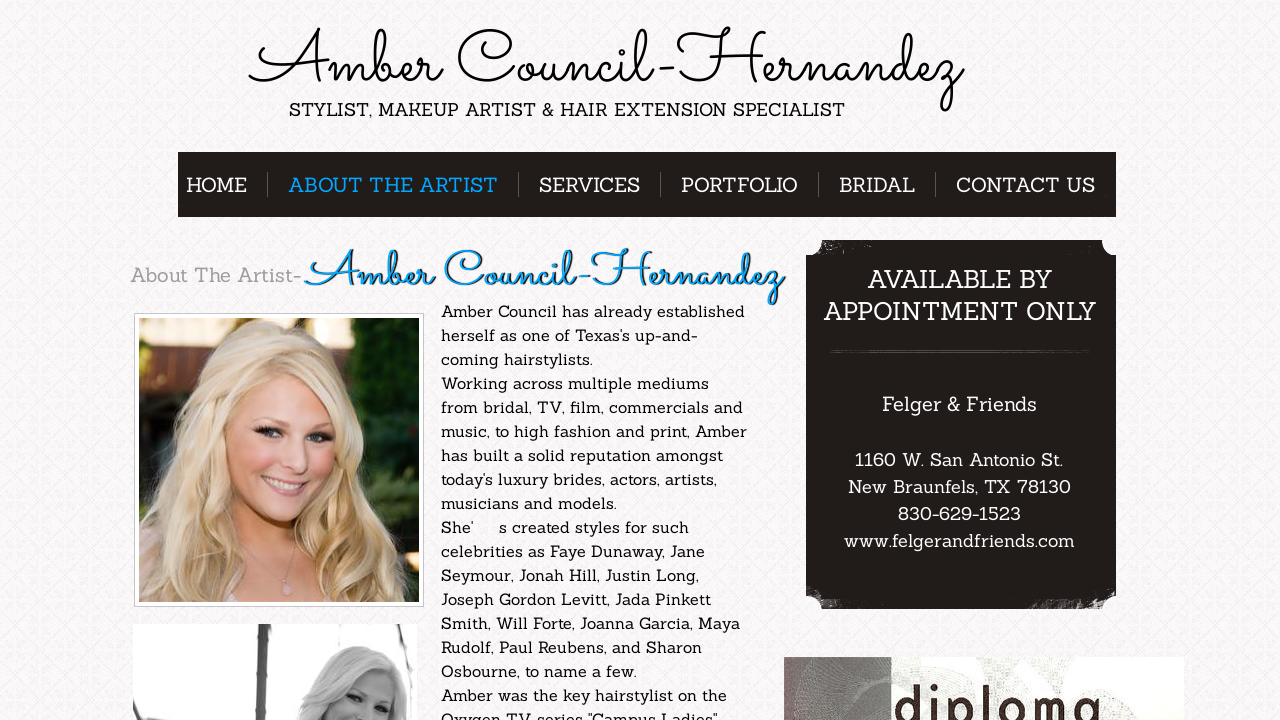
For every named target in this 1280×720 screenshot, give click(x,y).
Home (216, 184)
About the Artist (393, 184)
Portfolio (739, 184)
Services (589, 184)
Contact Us (1025, 184)
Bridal (877, 184)
